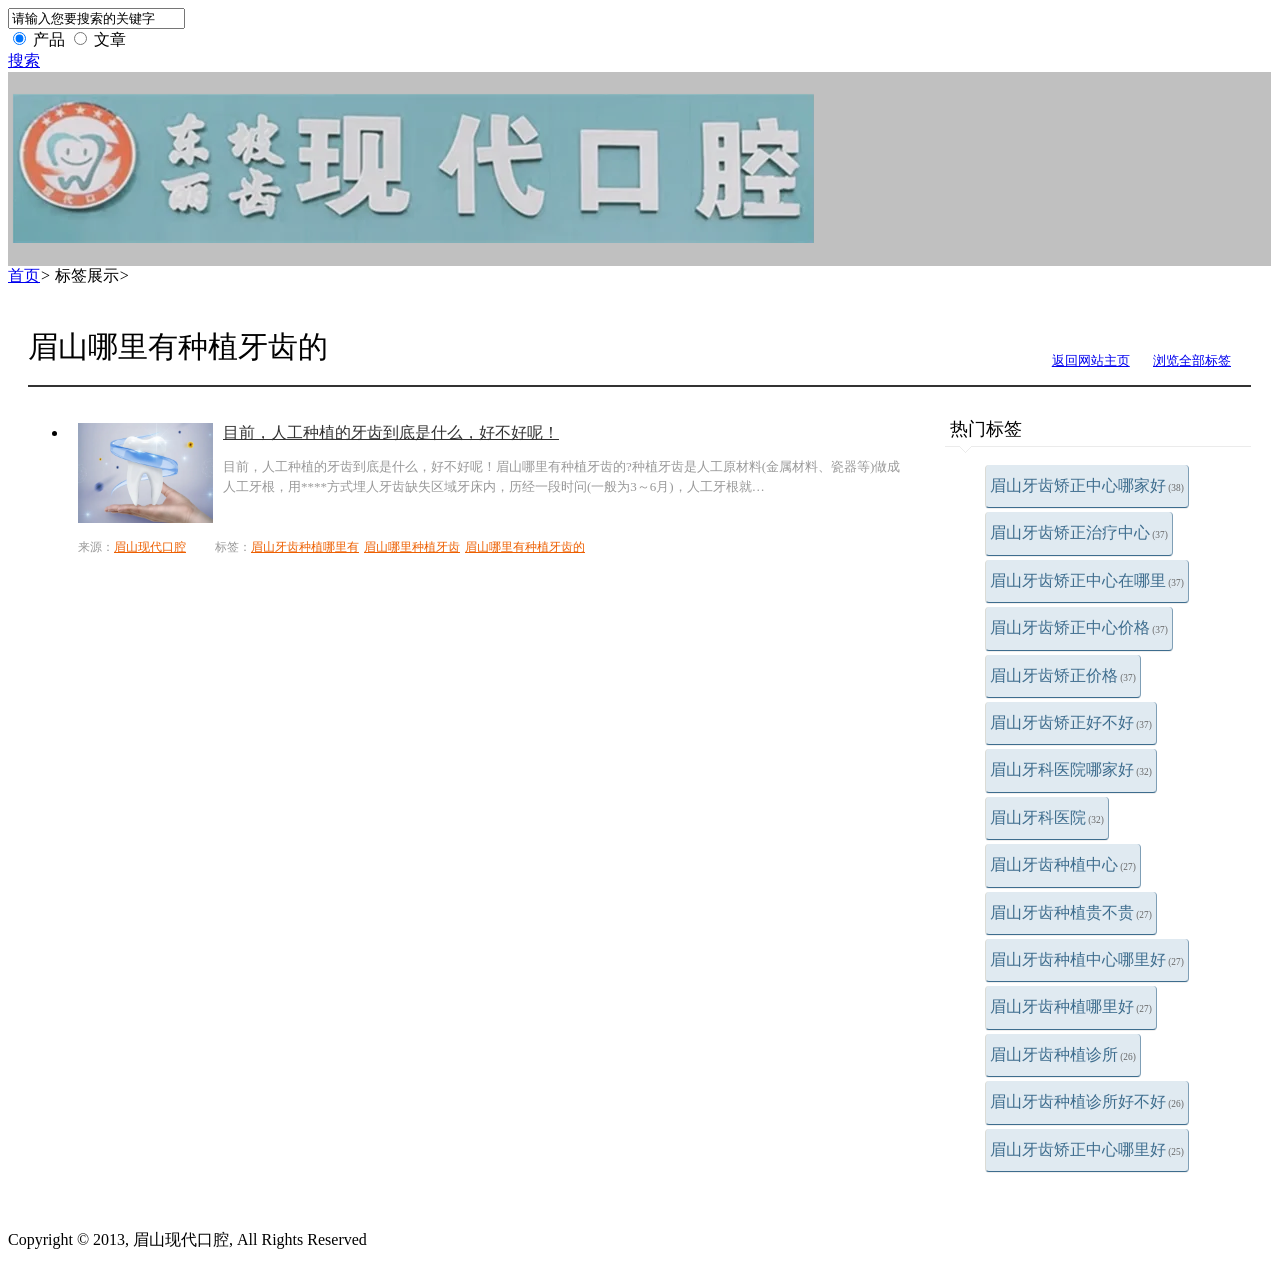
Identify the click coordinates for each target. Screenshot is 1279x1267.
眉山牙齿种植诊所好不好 (1087, 1101)
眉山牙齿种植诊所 (1063, 1054)
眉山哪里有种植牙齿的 (525, 547)
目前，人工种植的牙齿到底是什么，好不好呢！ (391, 432)
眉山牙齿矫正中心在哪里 (1087, 580)
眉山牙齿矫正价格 (1063, 675)
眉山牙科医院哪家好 (1071, 769)
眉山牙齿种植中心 (1063, 864)
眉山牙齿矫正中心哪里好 (1087, 1149)
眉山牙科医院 (1047, 817)
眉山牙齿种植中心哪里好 (1087, 959)
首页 (24, 275)
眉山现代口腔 (150, 547)
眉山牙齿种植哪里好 (1071, 1006)
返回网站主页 (1091, 360)
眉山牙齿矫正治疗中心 (1079, 532)
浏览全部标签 (1192, 360)
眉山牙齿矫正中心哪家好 (1087, 485)
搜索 (24, 60)
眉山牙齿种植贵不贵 (1071, 912)
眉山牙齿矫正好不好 (1071, 722)
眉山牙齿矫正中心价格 (1079, 627)
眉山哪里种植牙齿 (412, 547)
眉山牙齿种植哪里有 (305, 547)
